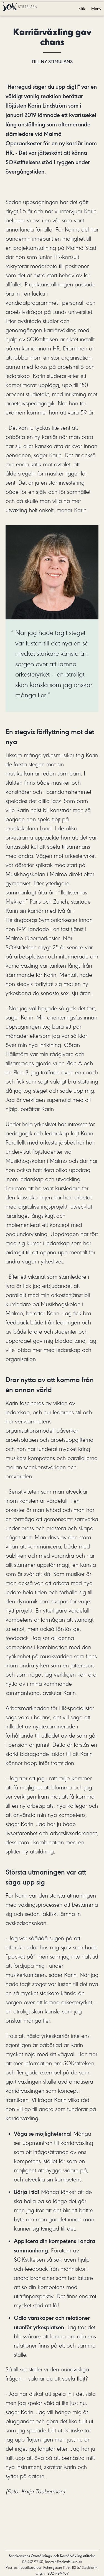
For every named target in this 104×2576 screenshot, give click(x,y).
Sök (81, 8)
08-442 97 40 (32, 2562)
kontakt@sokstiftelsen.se (63, 2562)
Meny (96, 8)
